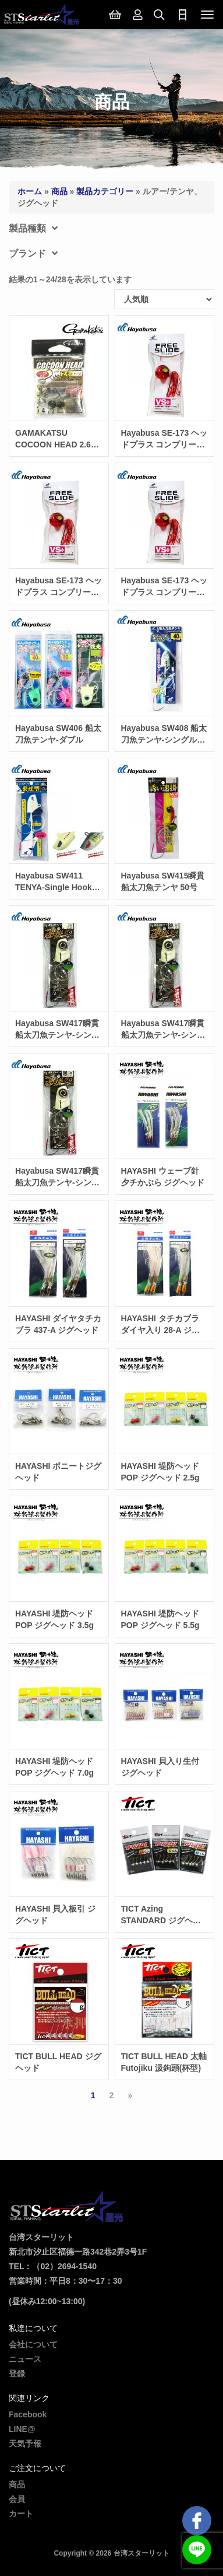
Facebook (28, 2414)
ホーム (29, 191)
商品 (59, 191)
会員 (17, 2499)
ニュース (25, 2359)
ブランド (33, 253)
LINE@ (22, 2429)
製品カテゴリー (104, 191)
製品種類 (33, 228)
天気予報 (25, 2443)
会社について (33, 2344)
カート (21, 2513)
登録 (17, 2373)
